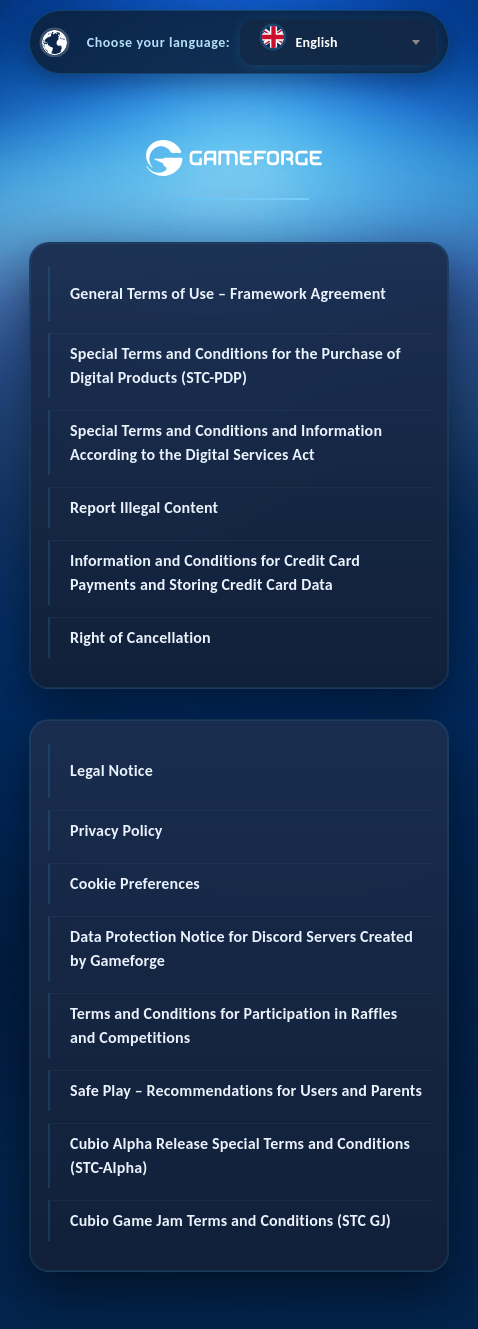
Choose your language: (159, 42)
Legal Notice (111, 770)
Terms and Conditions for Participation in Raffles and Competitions (233, 1025)
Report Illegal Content (144, 507)
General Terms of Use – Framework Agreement (228, 293)
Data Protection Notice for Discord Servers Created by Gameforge (241, 948)
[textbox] (338, 37)
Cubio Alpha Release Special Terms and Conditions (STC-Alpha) (240, 1155)
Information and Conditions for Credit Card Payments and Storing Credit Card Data (215, 572)
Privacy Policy (116, 830)
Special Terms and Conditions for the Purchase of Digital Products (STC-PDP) (235, 365)
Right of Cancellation (140, 637)
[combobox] (338, 42)
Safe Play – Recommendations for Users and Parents (246, 1090)
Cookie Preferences (135, 883)
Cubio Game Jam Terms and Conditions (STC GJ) (230, 1220)
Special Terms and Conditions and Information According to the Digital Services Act (226, 442)
